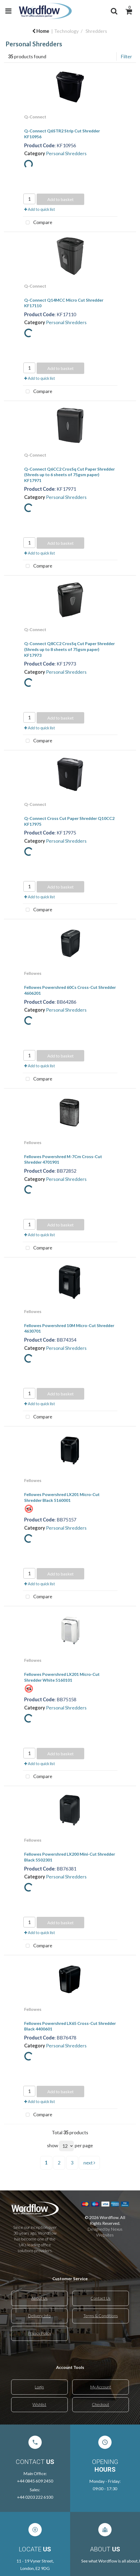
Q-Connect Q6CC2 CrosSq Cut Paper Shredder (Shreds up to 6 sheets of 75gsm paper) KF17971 (69, 474)
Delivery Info (39, 2315)
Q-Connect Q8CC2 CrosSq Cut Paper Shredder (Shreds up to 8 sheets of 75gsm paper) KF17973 (69, 649)
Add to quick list (39, 209)
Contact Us (101, 2298)
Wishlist (39, 2404)
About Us (39, 2298)
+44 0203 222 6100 (35, 2496)
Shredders (96, 31)
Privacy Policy (39, 2333)
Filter (126, 56)
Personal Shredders (66, 153)
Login (39, 2387)
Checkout (100, 2404)
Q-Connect (35, 116)
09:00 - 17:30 (105, 2488)
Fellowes (32, 973)
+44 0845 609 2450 (35, 2480)
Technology (66, 31)
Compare (37, 222)
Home (40, 31)
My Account (100, 2387)
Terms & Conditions (100, 2315)
